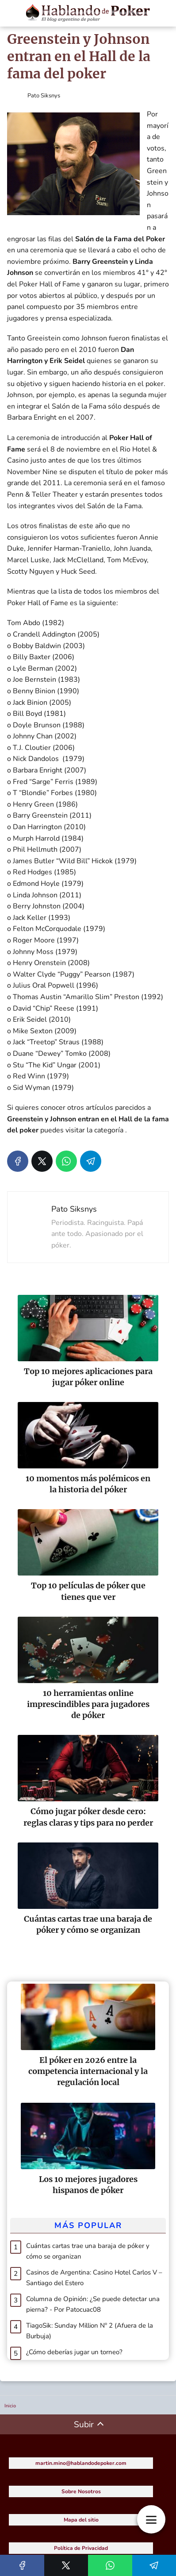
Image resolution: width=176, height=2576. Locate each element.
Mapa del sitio (81, 2519)
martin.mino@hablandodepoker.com (80, 2463)
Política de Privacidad (81, 2548)
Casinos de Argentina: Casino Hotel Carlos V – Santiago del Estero (94, 2277)
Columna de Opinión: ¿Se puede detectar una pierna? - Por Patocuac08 (93, 2304)
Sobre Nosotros (81, 2491)
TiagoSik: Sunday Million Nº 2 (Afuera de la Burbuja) (89, 2330)
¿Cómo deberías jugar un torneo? (74, 2352)
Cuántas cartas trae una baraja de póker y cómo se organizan (87, 2251)
